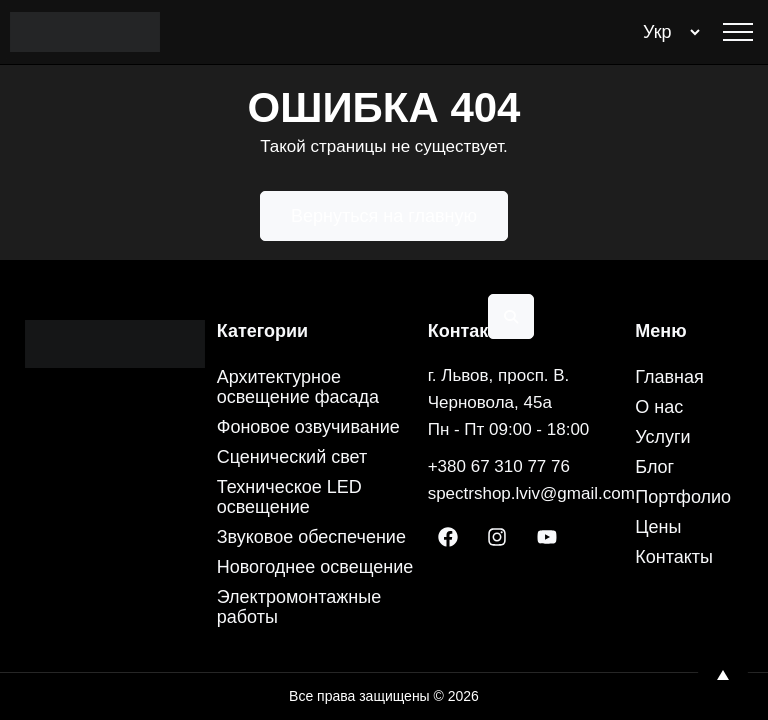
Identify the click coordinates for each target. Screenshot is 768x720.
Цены (658, 527)
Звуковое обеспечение (311, 537)
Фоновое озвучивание (308, 427)
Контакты (674, 557)
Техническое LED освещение (289, 497)
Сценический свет (292, 457)
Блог (654, 467)
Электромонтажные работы (299, 607)
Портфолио (683, 497)
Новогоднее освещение (315, 567)
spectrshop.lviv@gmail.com (531, 493)
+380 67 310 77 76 (499, 466)
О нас (659, 407)
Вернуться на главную (384, 216)
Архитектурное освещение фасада (298, 387)
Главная (669, 377)
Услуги (662, 437)
